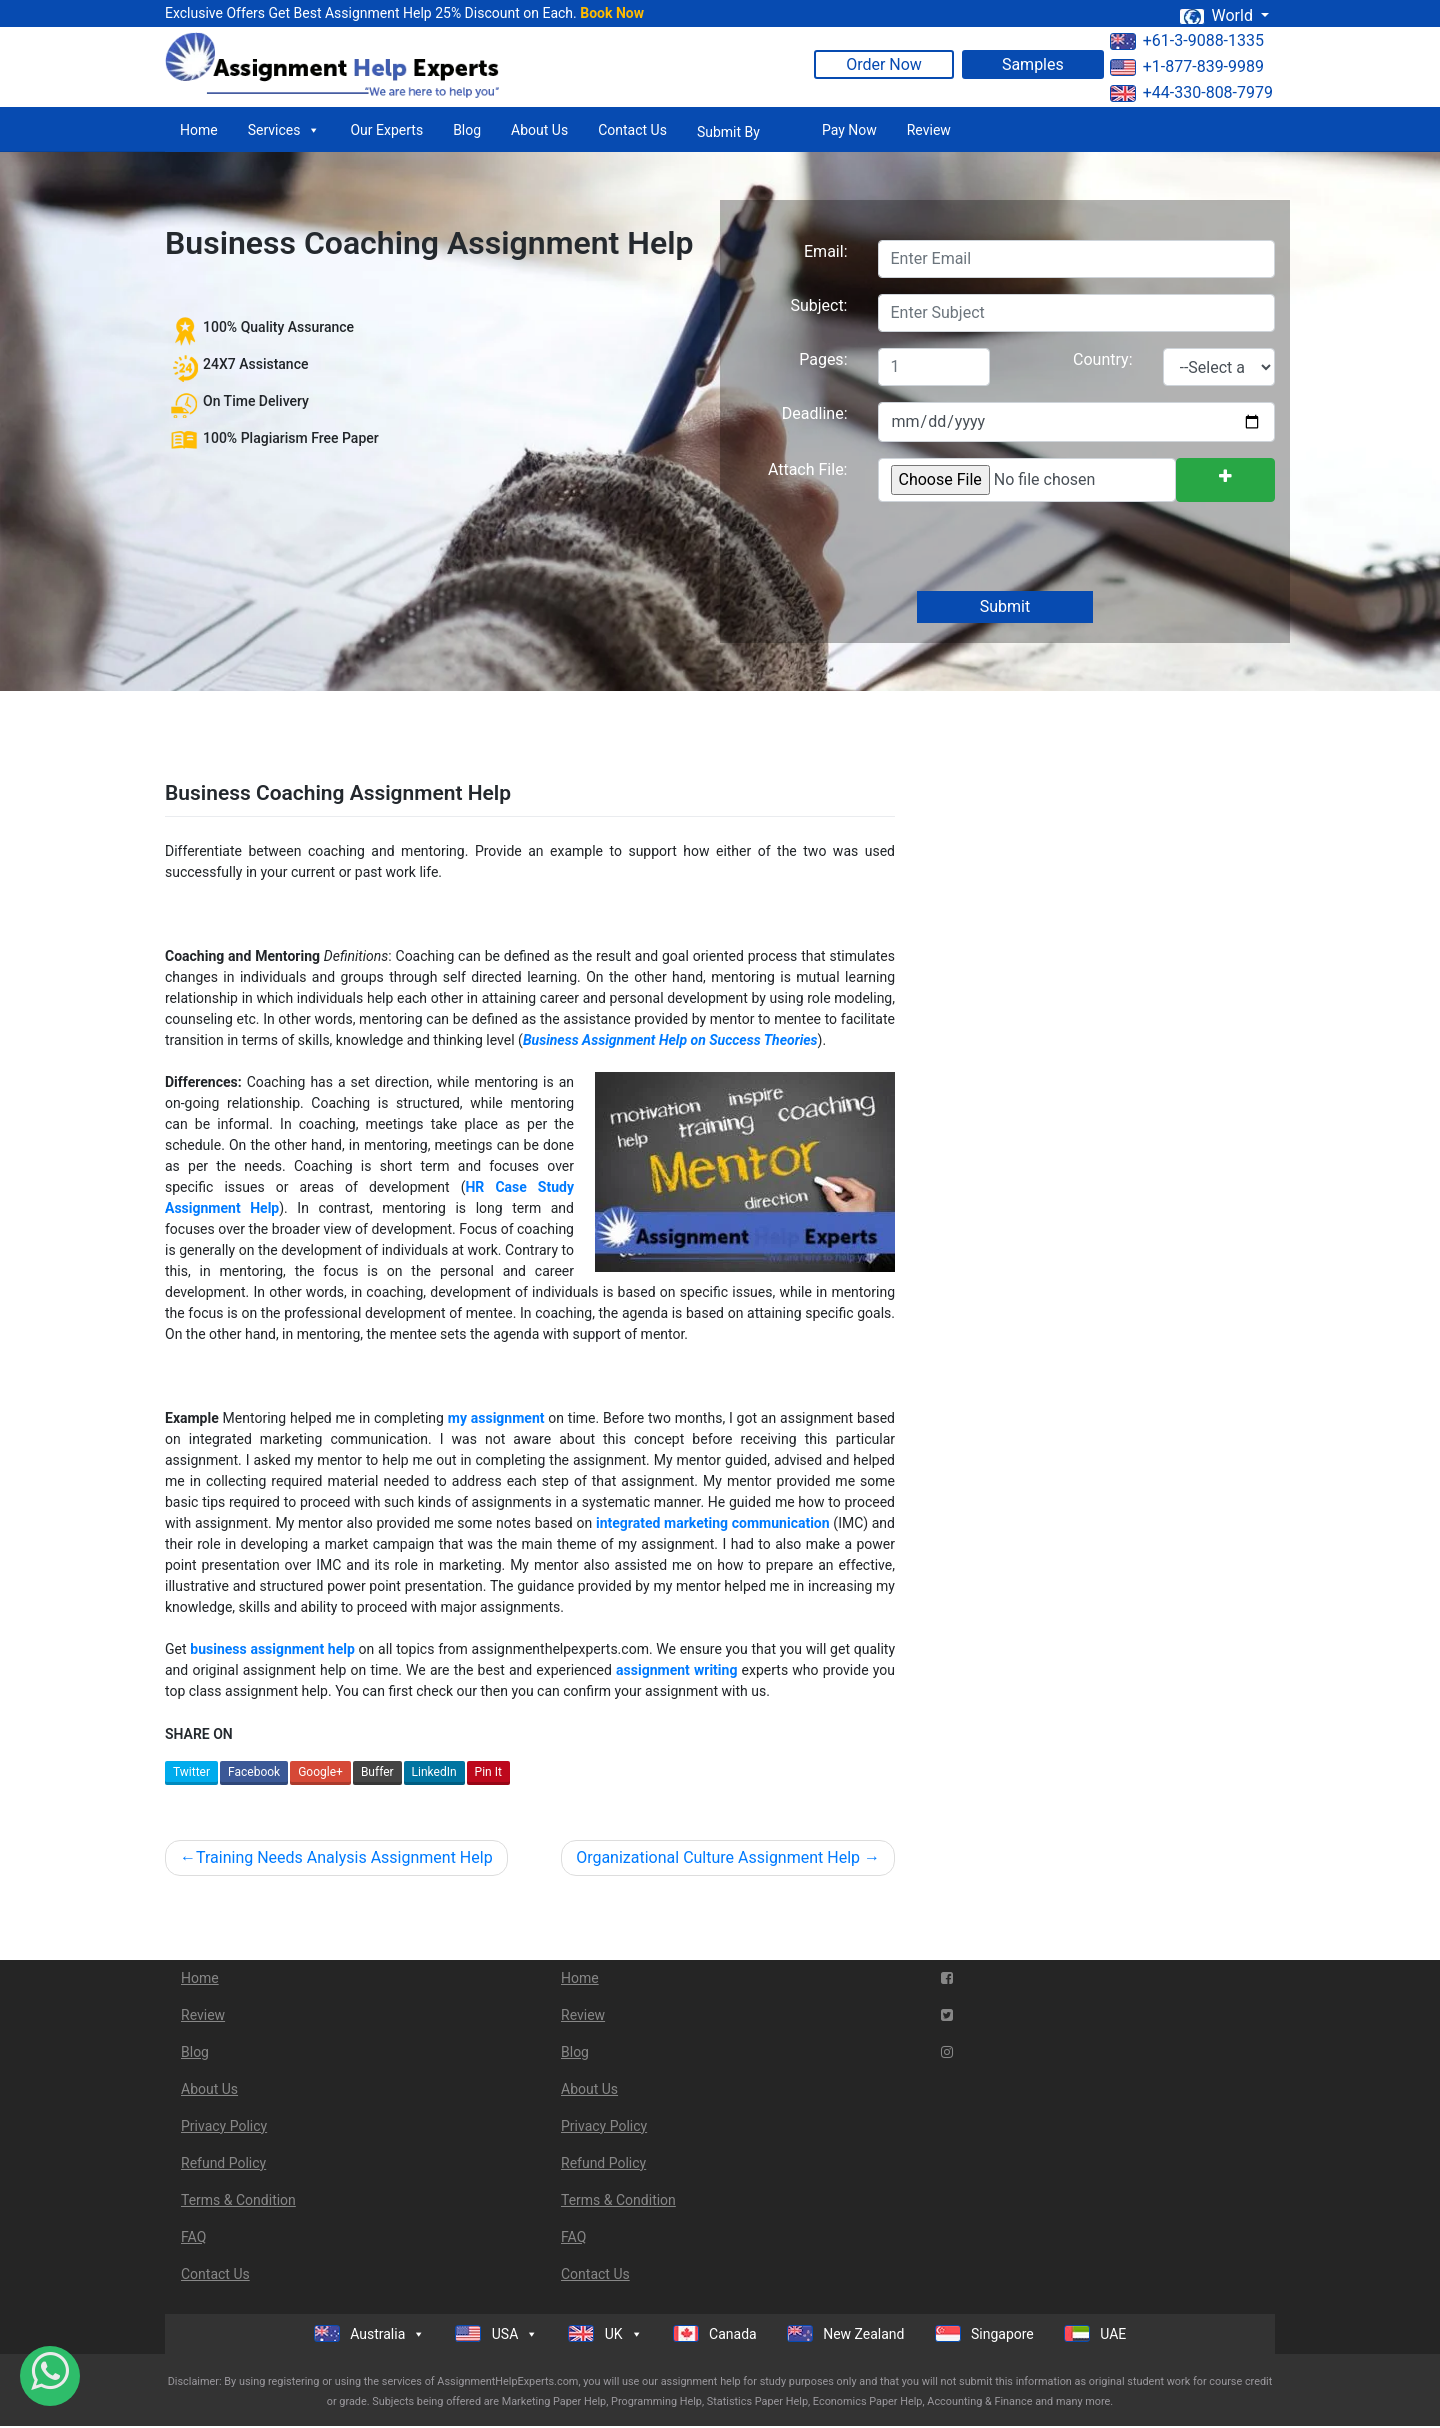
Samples (1033, 64)
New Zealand (846, 2333)
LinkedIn (434, 1772)
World (1218, 15)
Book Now (612, 13)
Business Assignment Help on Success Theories (670, 1040)
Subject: (818, 305)
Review (929, 130)
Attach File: (808, 469)
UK (605, 2334)
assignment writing (676, 1670)
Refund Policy (223, 2163)
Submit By (728, 132)
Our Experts (386, 130)
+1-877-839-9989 (1187, 66)
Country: (1102, 359)
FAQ (193, 2237)
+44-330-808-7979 (1191, 92)
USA (496, 2334)
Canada (715, 2333)
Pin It (488, 1772)
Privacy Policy (224, 2126)
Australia (370, 2334)
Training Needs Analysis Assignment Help (344, 1857)
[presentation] (1028, 548)
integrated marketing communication (713, 1523)
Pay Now (849, 130)
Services (284, 130)
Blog (467, 130)
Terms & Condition (238, 2200)
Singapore (984, 2333)
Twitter (191, 1772)
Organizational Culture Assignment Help (718, 1857)
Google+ (320, 1772)
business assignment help (272, 1649)
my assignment (496, 1418)
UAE (1095, 2333)
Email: (825, 251)
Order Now (884, 64)
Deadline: (815, 413)
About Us (539, 130)
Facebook (254, 1772)
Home (199, 130)
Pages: (823, 359)
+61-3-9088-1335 (1187, 40)
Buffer (377, 1772)
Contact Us (632, 130)
